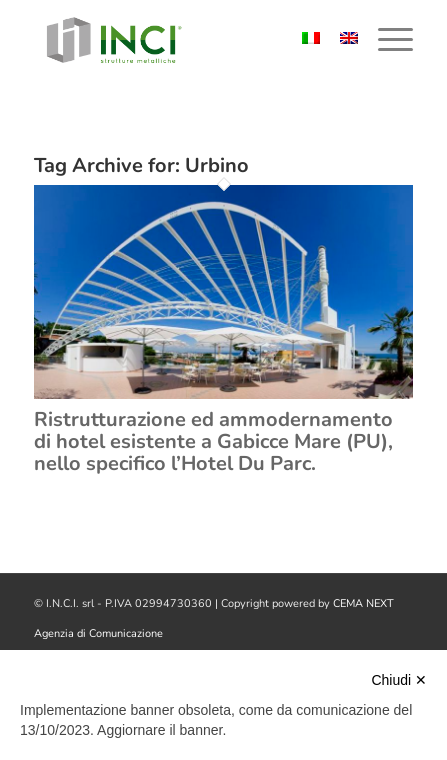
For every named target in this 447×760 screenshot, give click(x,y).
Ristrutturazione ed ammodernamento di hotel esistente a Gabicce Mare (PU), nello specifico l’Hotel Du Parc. (213, 441)
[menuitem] (385, 40)
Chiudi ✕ (399, 680)
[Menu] (385, 40)
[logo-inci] (186, 40)
